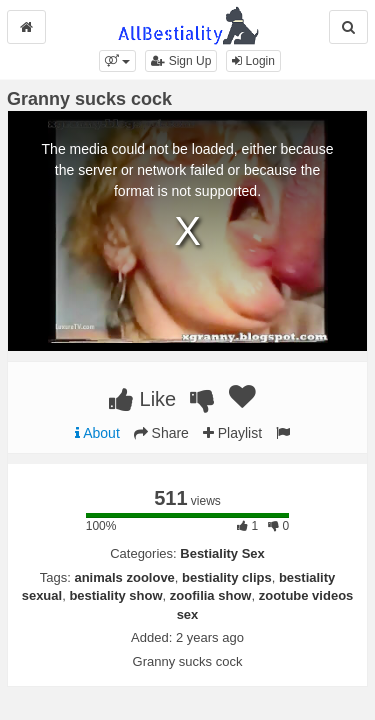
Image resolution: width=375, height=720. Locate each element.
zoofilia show (211, 595)
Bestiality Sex (222, 553)
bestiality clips (227, 577)
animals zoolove (124, 577)
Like (142, 399)
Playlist (232, 433)
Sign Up (181, 61)
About (97, 433)
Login (253, 61)
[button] (117, 61)
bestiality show (115, 595)
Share (161, 433)
